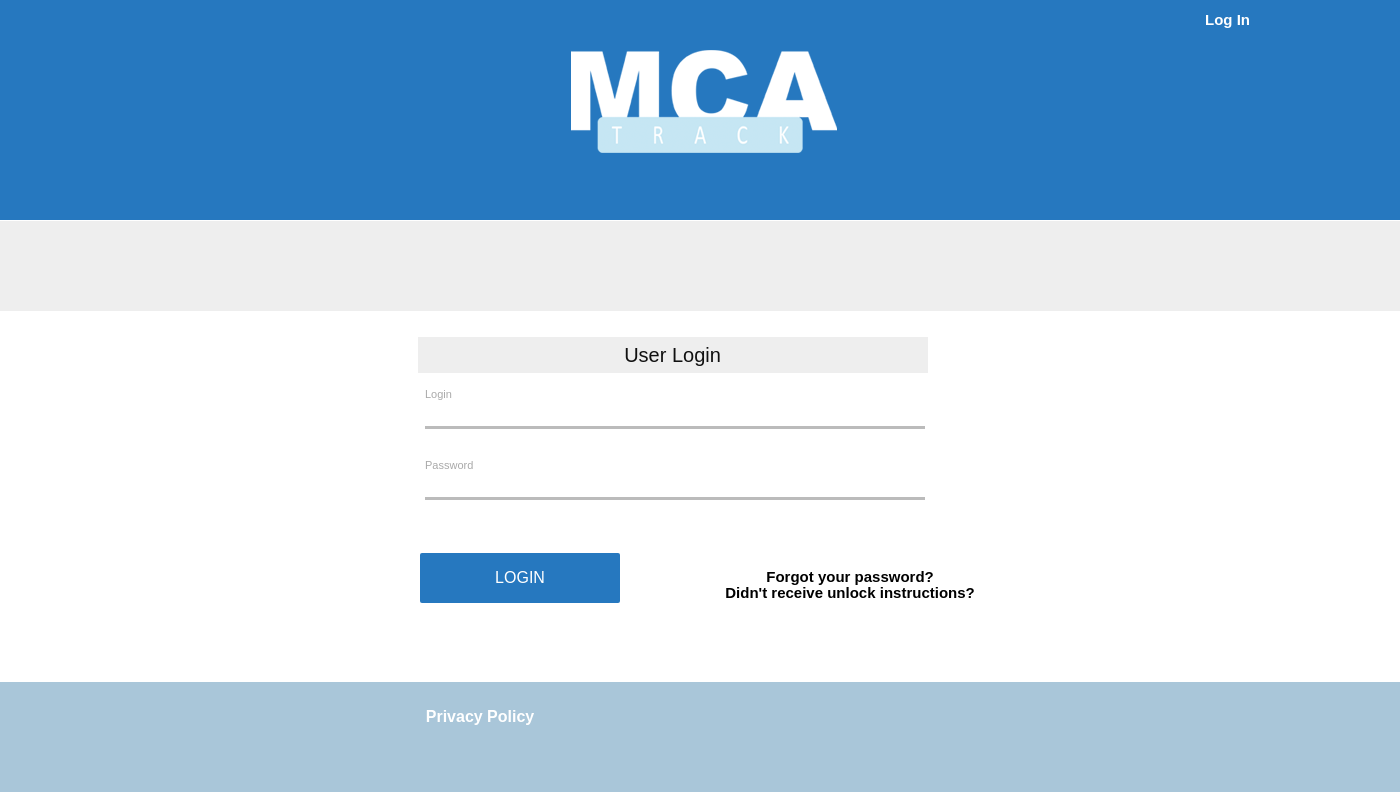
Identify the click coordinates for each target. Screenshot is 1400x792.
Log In (1227, 19)
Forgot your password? (850, 576)
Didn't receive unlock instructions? (849, 592)
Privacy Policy (480, 716)
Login (438, 394)
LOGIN (520, 577)
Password (449, 465)
